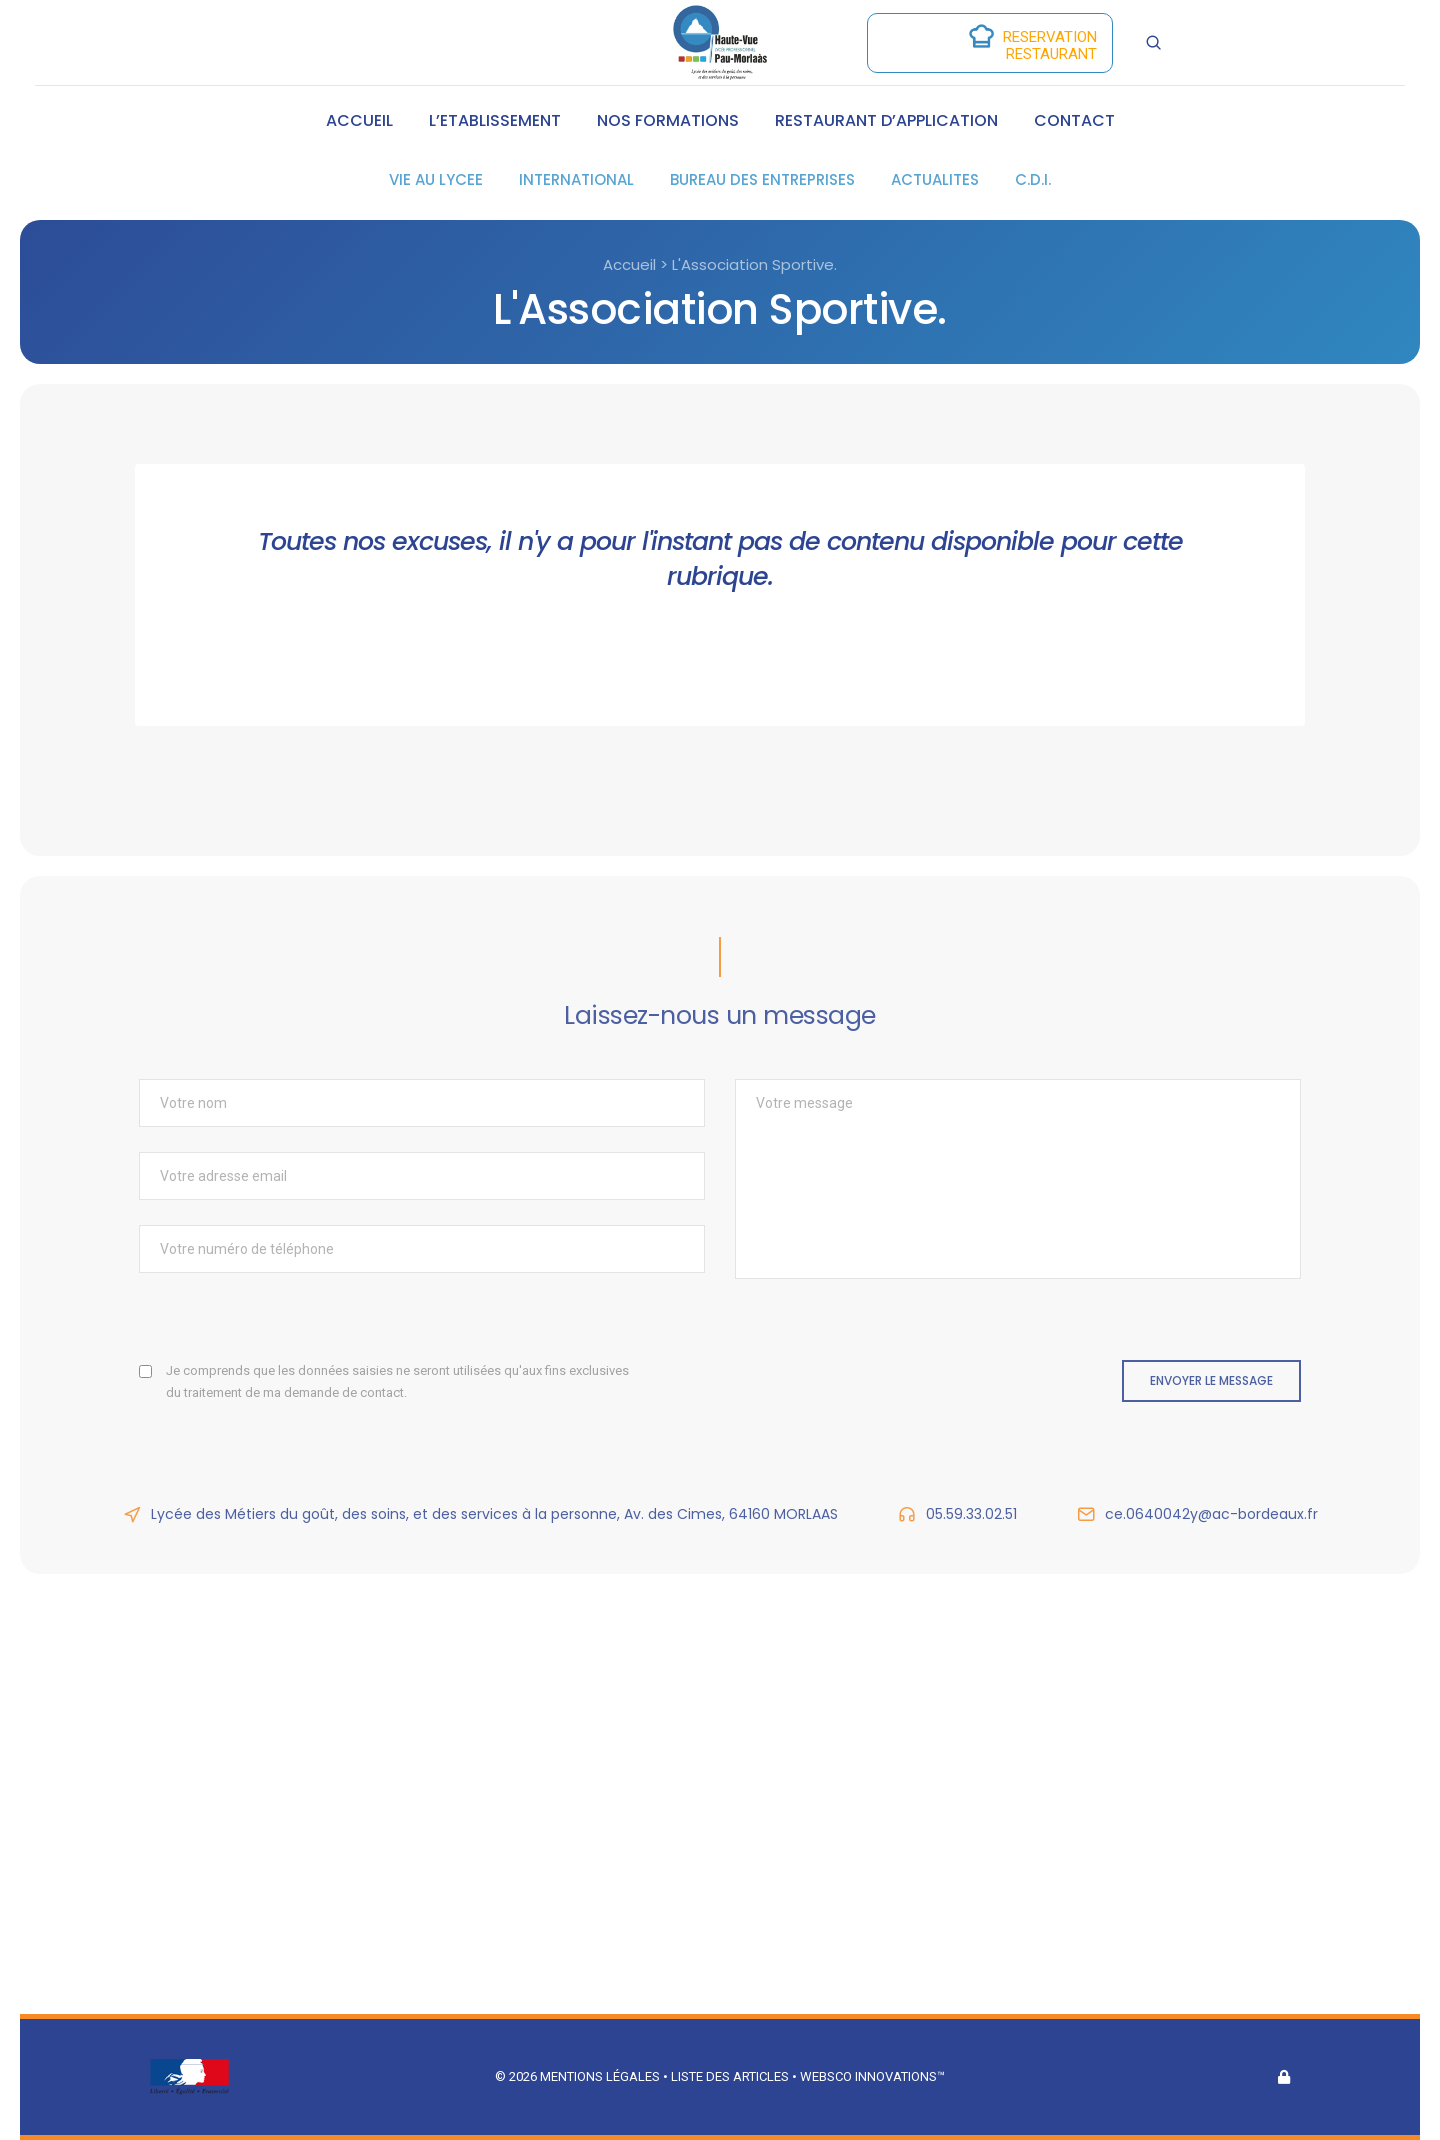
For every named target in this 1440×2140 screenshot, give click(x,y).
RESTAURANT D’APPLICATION (886, 120)
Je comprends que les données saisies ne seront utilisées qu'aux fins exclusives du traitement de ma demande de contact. (397, 1381)
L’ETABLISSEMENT (495, 120)
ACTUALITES (935, 179)
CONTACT (1074, 120)
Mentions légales (600, 2076)
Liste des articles (731, 2076)
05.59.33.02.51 (971, 1514)
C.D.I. (1033, 179)
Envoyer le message (1211, 1380)
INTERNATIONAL (576, 179)
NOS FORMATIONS (668, 120)
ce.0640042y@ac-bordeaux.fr (1211, 1514)
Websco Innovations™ (872, 2076)
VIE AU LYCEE (436, 179)
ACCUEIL (359, 120)
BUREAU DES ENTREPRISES (762, 179)
